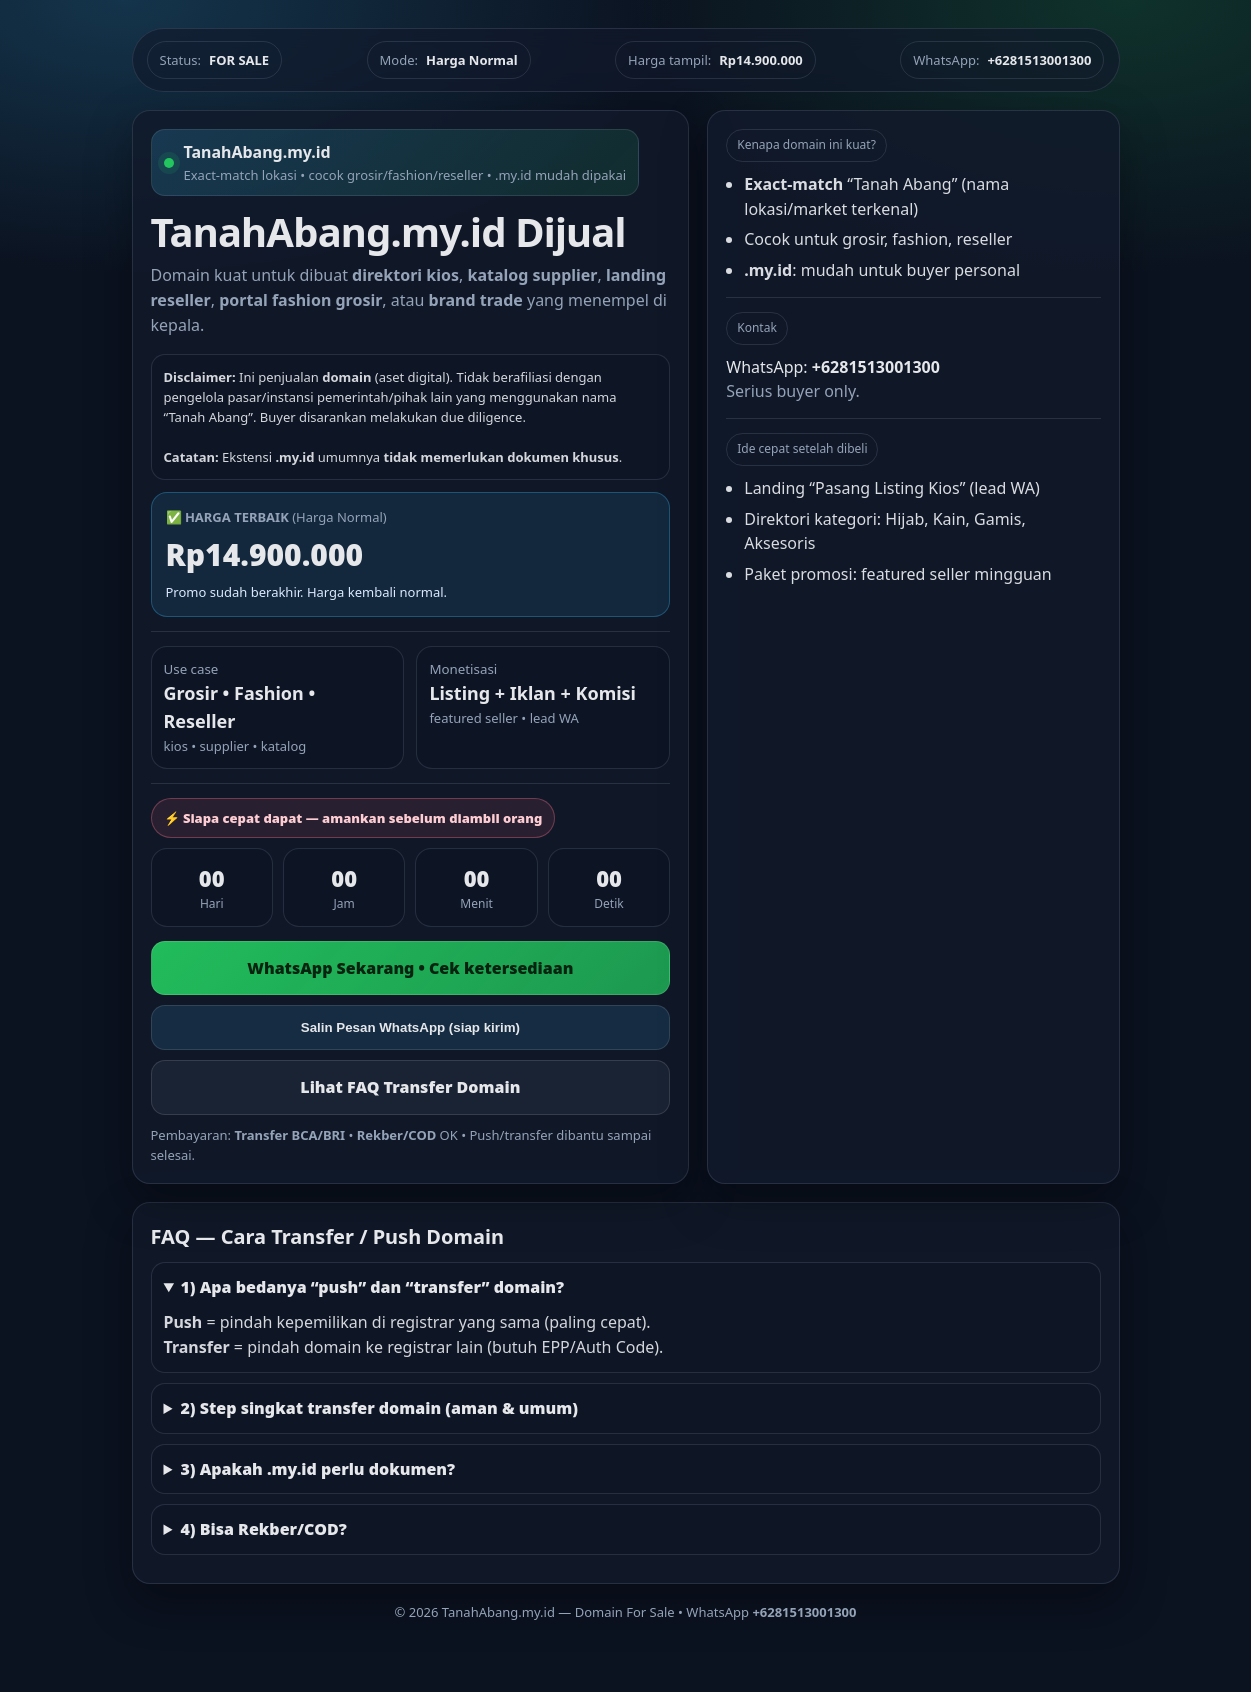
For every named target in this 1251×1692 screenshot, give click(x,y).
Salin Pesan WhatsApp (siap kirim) (410, 1027)
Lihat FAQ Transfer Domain (410, 1087)
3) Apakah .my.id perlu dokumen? (317, 1469)
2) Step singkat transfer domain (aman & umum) (379, 1408)
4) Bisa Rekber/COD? (263, 1529)
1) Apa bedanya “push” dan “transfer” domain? (372, 1287)
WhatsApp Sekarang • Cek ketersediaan (410, 968)
